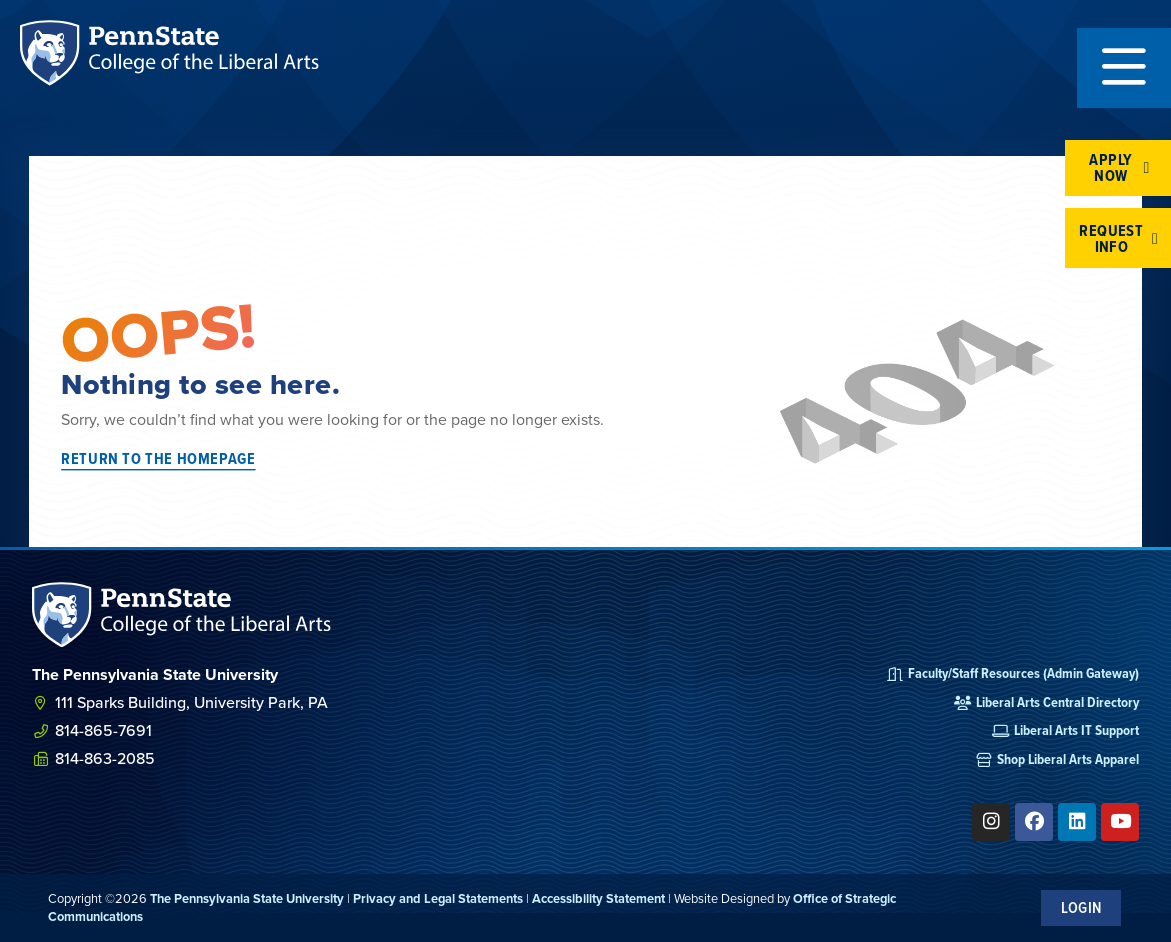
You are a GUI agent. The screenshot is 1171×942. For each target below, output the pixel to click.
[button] (1124, 68)
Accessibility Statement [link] (598, 898)
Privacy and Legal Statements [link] (438, 898)
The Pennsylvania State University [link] (247, 898)
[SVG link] (182, 615)
